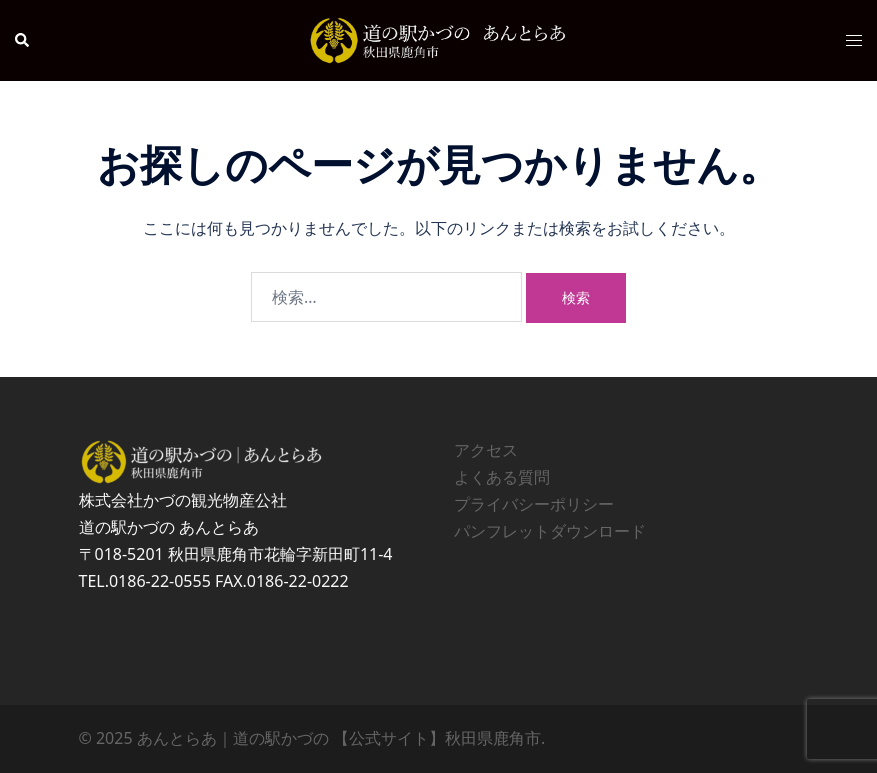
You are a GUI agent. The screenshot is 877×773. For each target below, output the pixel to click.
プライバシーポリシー (534, 504)
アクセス (486, 450)
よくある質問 (502, 477)
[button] (23, 40)
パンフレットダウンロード (550, 531)
